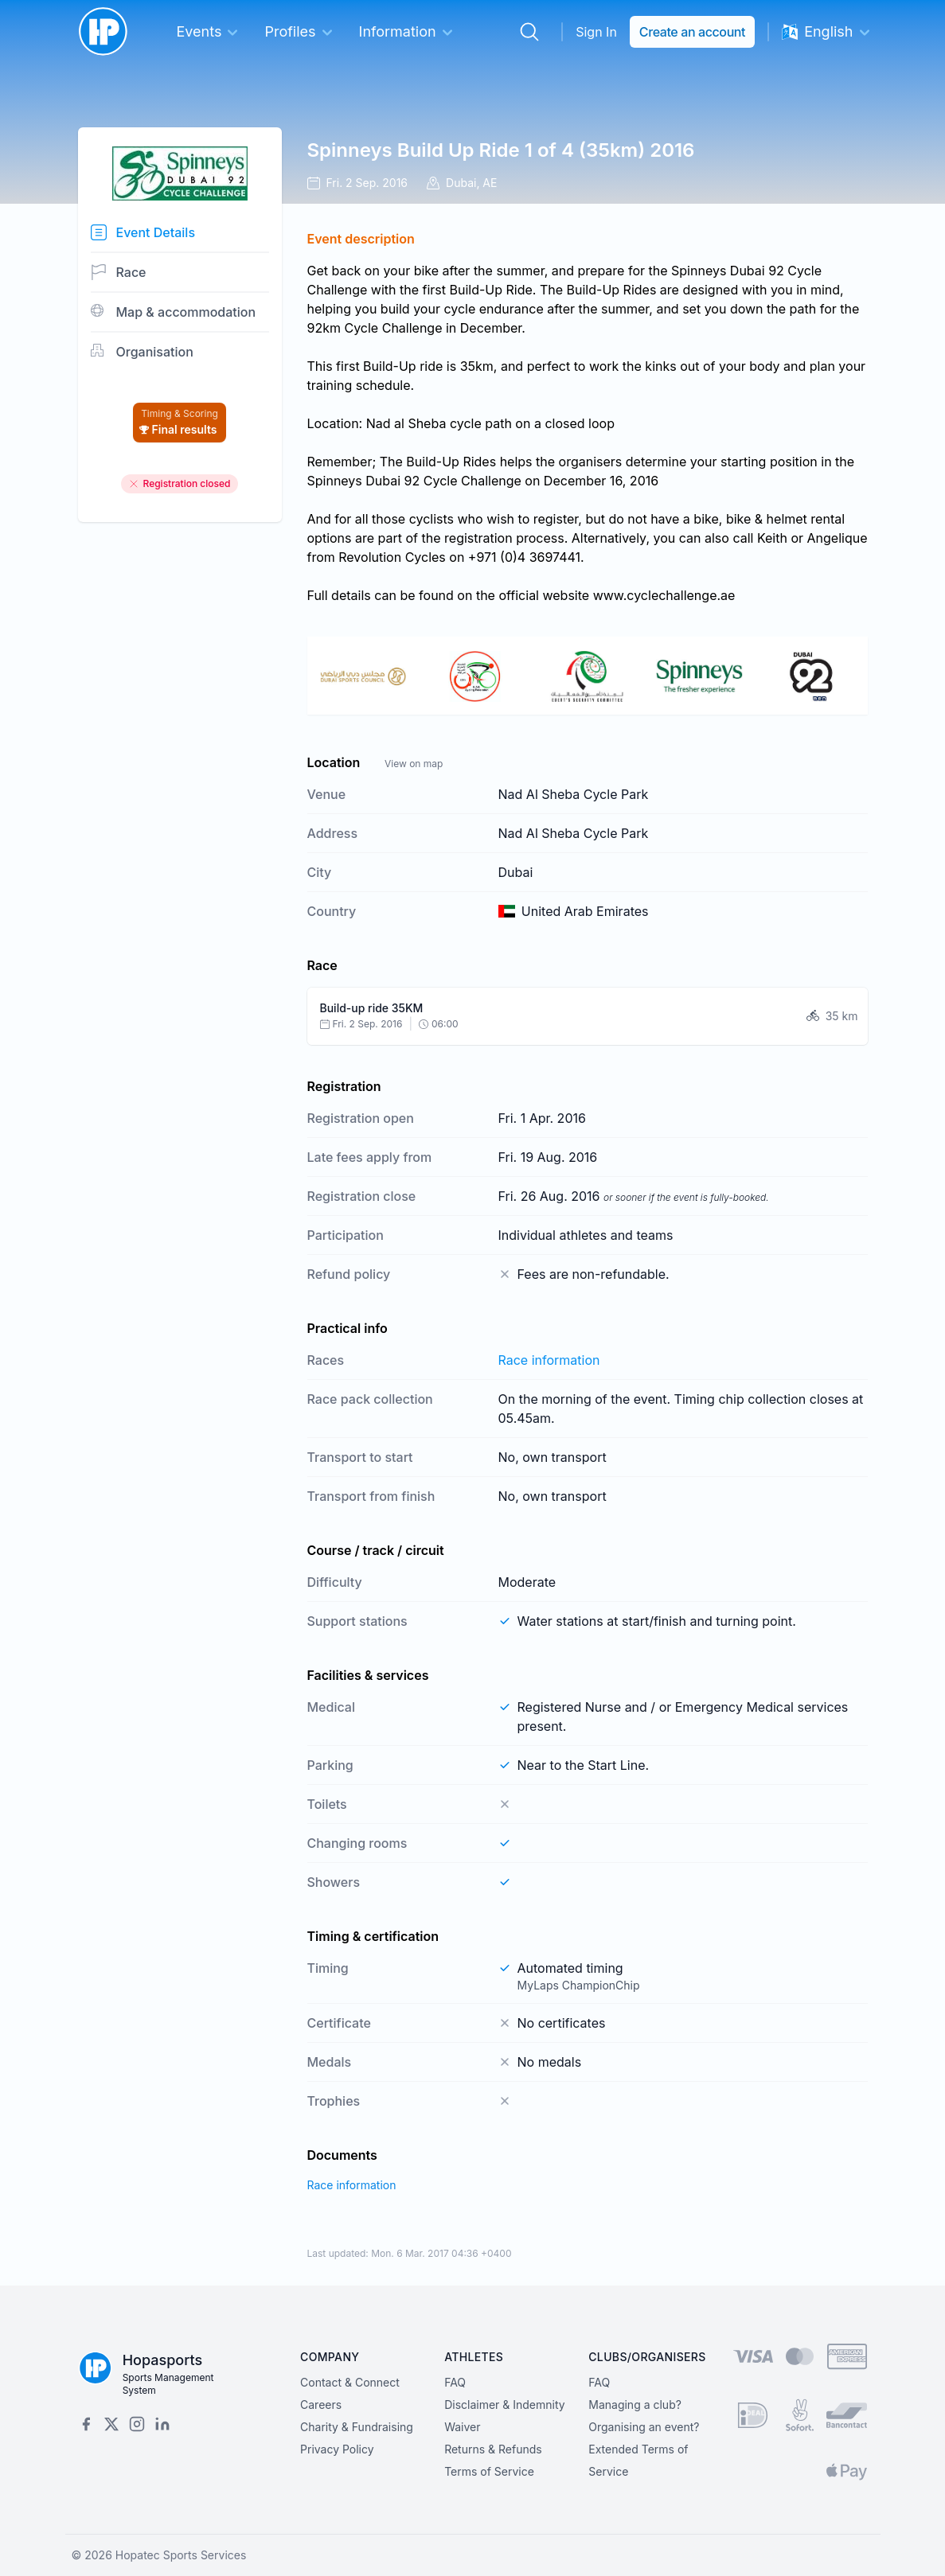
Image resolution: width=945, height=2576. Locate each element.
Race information (549, 1360)
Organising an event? (643, 2427)
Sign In (596, 32)
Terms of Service (489, 2471)
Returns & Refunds (493, 2449)
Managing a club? (634, 2404)
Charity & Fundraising (356, 2427)
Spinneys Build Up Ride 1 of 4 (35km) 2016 (501, 150)
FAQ (455, 2382)
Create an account (692, 32)
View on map (414, 764)
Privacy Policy (337, 2449)
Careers (321, 2404)
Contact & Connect (350, 2382)
